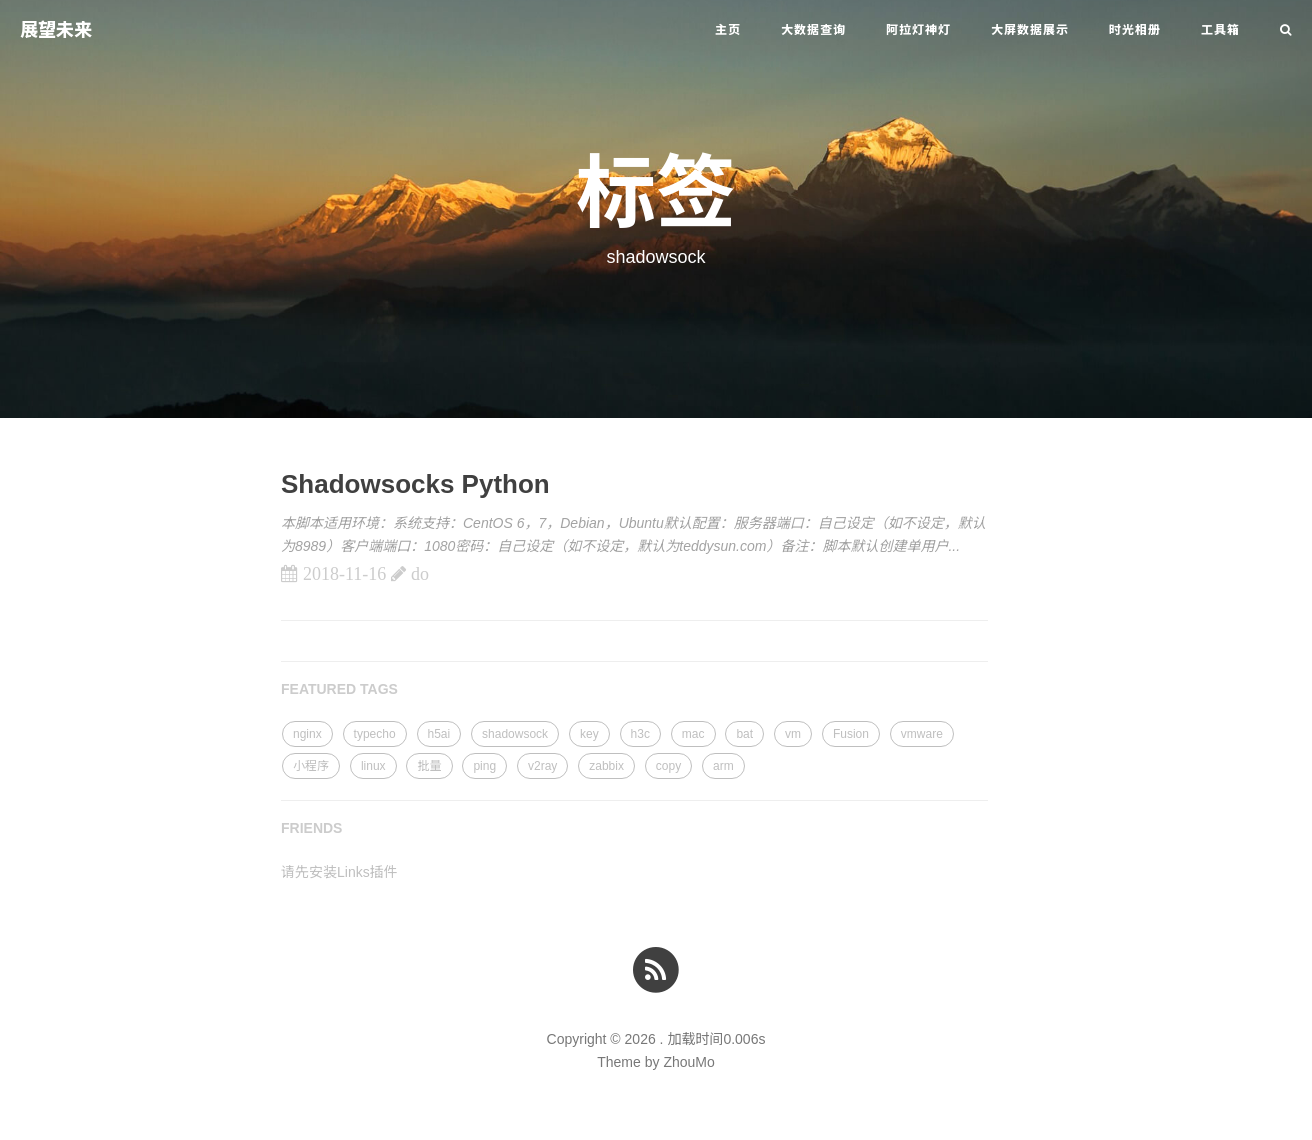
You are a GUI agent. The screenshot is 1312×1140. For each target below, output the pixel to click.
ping (484, 766)
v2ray (542, 766)
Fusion (851, 734)
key (589, 734)
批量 (429, 766)
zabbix (606, 766)
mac (693, 734)
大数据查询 (813, 30)
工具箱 (1220, 30)
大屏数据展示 (1030, 30)
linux (373, 766)
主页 (728, 30)
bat (744, 734)
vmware (922, 734)
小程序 (311, 766)
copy (668, 766)
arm (723, 766)
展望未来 (56, 30)
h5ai (439, 734)
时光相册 (1135, 30)
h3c (640, 734)
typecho (375, 734)
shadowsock (515, 734)
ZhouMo (688, 1062)
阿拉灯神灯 (918, 30)
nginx (307, 734)
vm (793, 734)
